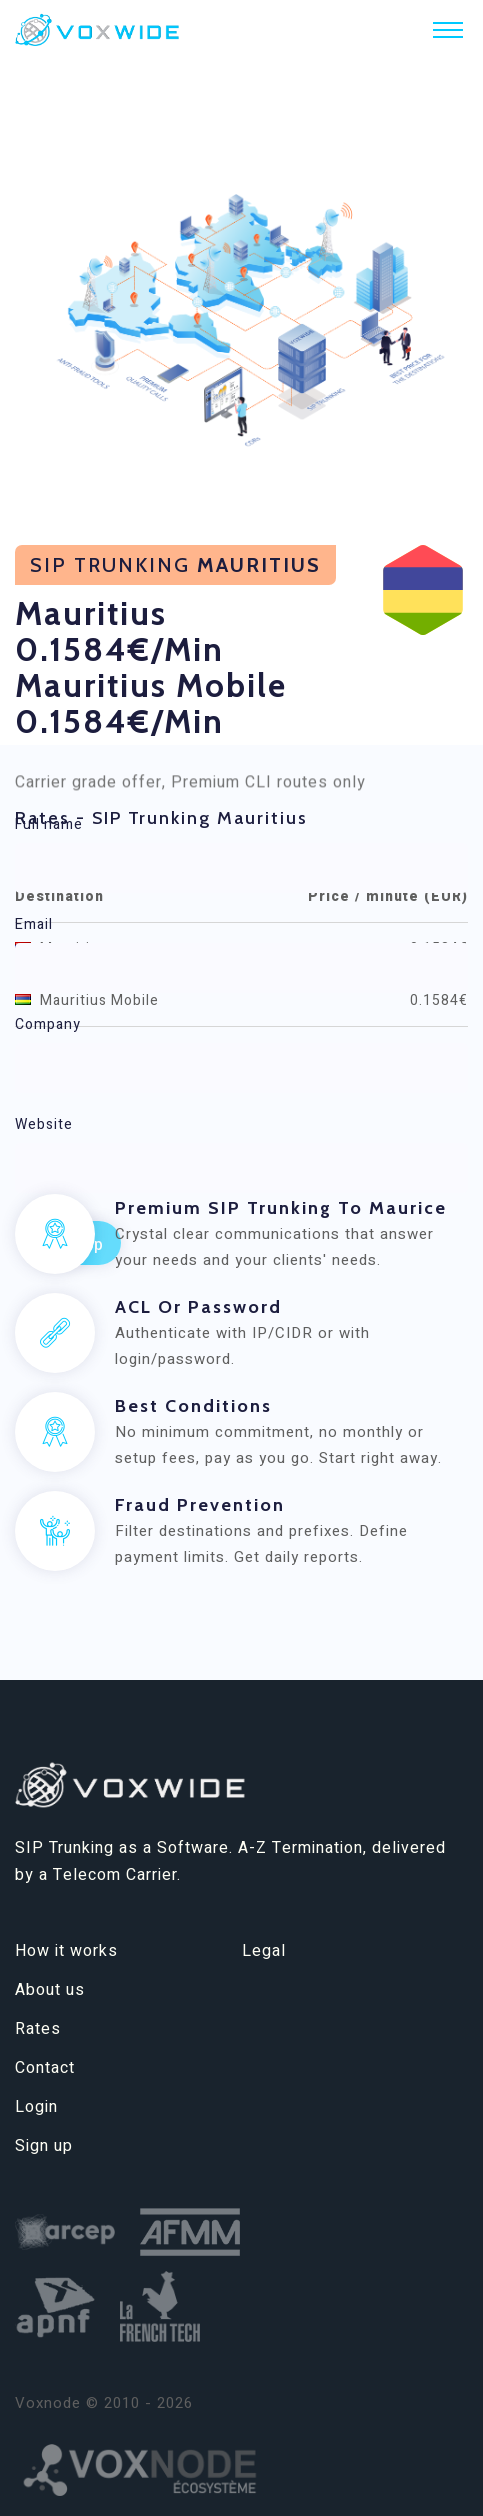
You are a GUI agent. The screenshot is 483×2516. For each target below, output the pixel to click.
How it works (66, 1951)
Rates (38, 2029)
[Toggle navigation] (448, 30)
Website (44, 1124)
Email (34, 924)
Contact (45, 2068)
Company (48, 1024)
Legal (264, 1951)
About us (50, 1990)
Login (36, 2107)
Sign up (44, 2146)
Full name (49, 824)
